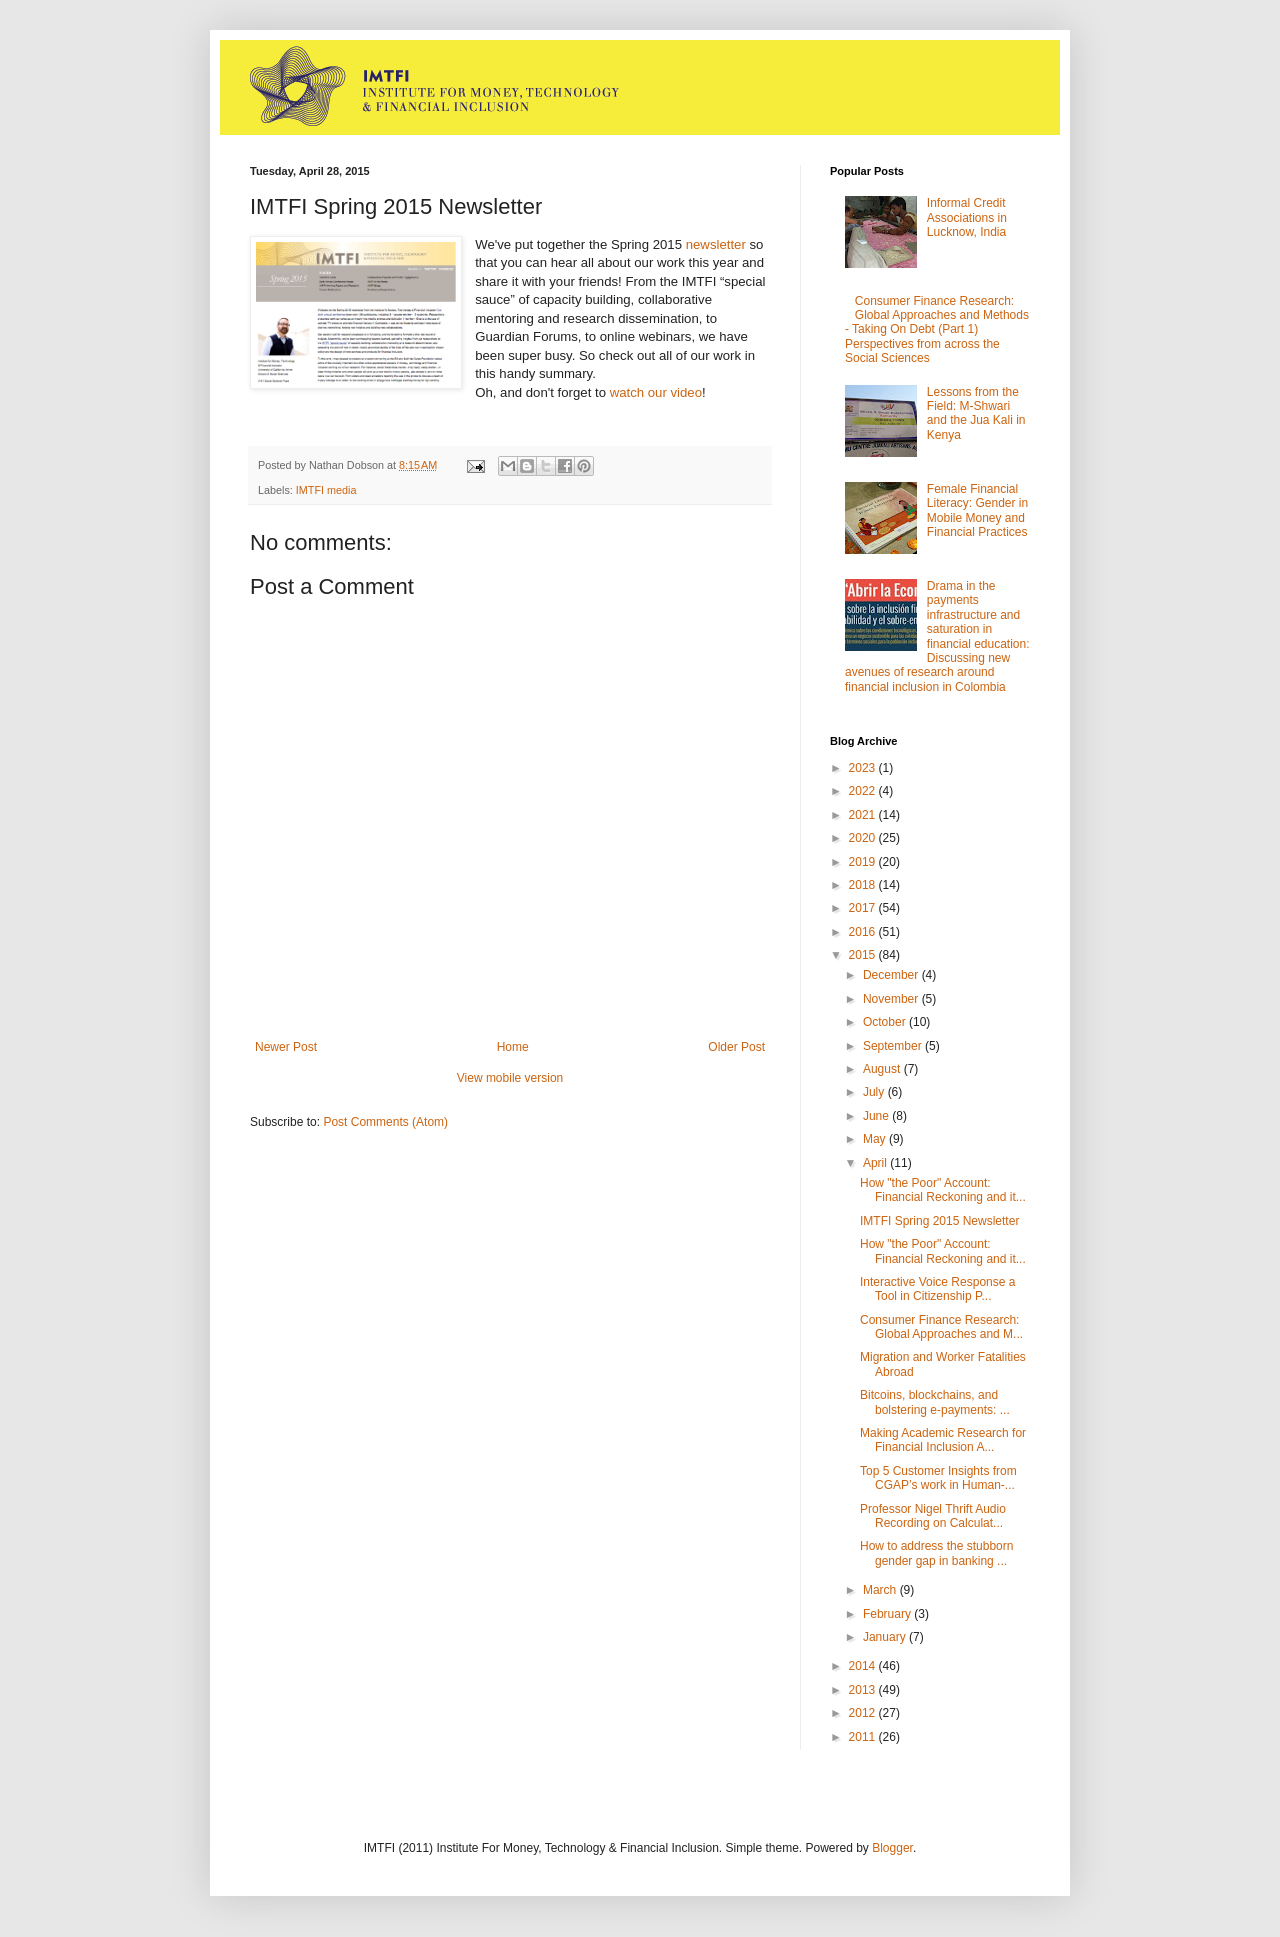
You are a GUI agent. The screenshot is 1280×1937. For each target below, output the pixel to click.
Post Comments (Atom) (385, 1122)
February (888, 1614)
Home (513, 1047)
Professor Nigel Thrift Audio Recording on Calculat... (933, 1516)
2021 (864, 815)
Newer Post (286, 1047)
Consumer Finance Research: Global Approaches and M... (941, 1327)
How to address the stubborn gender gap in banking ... (936, 1553)
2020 (864, 838)
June (877, 1116)
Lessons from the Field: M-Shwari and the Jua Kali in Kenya (976, 413)
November (892, 999)
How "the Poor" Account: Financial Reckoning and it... (943, 1190)
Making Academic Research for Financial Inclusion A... (943, 1440)
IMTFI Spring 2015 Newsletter (939, 1221)
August (883, 1069)
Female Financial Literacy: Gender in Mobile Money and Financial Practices (977, 510)
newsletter (716, 244)
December (892, 975)
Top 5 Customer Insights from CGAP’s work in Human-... (938, 1478)
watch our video (656, 392)
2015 (864, 955)
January (886, 1637)
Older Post (736, 1047)
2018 (864, 885)
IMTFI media (326, 490)
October (886, 1022)
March (881, 1590)
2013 (864, 1690)
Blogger (892, 1848)
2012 (864, 1713)
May (876, 1139)
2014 (864, 1666)
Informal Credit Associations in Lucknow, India (967, 217)
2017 (864, 908)
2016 (864, 932)
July (875, 1092)
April (876, 1163)
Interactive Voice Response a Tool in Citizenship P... (937, 1289)
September (894, 1046)
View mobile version (510, 1078)
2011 (864, 1737)
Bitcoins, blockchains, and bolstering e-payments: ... (935, 1402)
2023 (864, 768)
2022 (864, 791)
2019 (864, 862)
